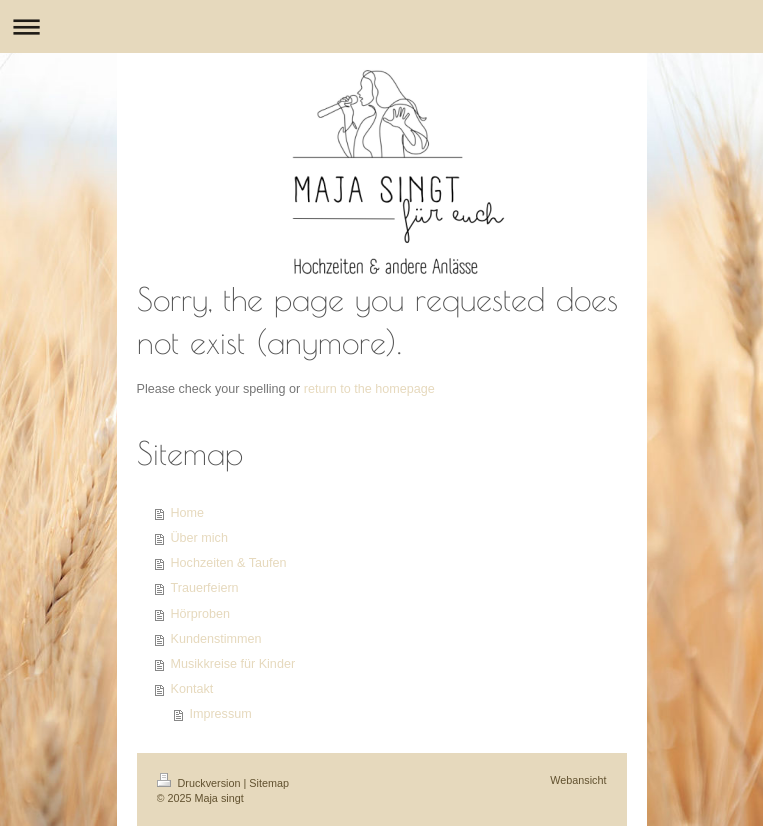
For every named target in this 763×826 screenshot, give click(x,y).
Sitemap (269, 783)
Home (188, 513)
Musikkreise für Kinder (233, 664)
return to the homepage (369, 389)
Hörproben (201, 614)
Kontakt (192, 689)
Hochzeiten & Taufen (229, 563)
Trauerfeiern (205, 588)
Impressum (220, 714)
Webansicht (578, 780)
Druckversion (200, 783)
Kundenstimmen (216, 639)
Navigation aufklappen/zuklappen (381, 26)
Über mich (199, 538)
